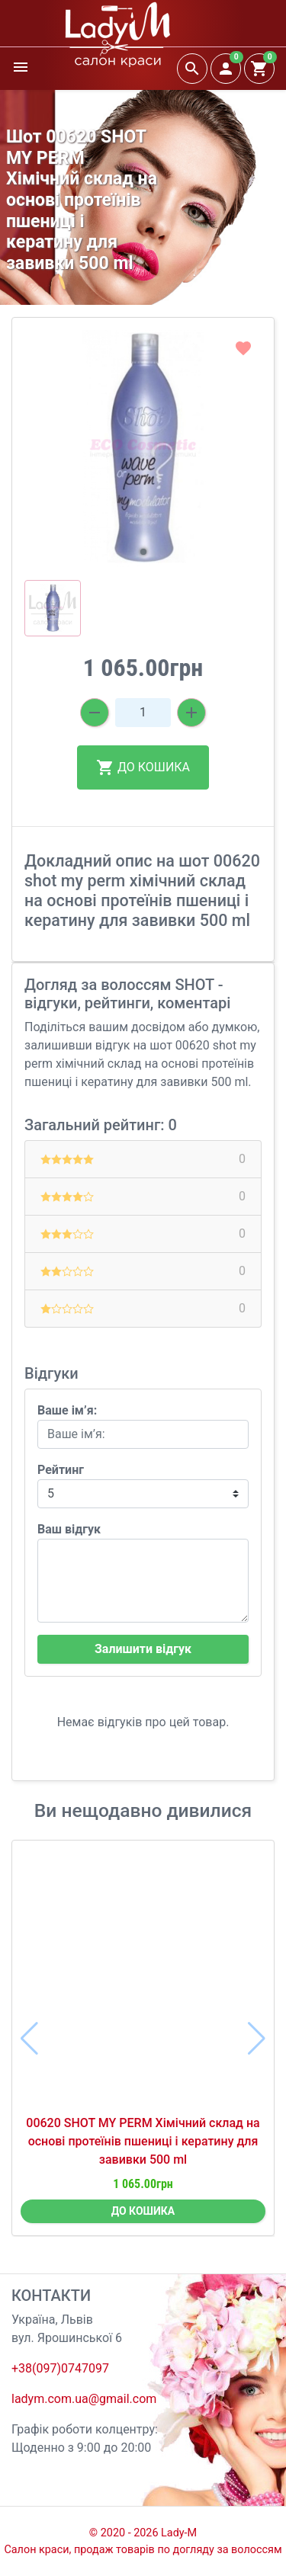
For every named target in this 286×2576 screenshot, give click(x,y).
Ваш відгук (69, 1529)
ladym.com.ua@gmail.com (83, 2399)
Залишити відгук (143, 1649)
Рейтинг (60, 1470)
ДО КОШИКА (143, 767)
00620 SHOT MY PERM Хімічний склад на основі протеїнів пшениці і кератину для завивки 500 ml (142, 2141)
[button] (143, 552)
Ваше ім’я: (67, 1410)
